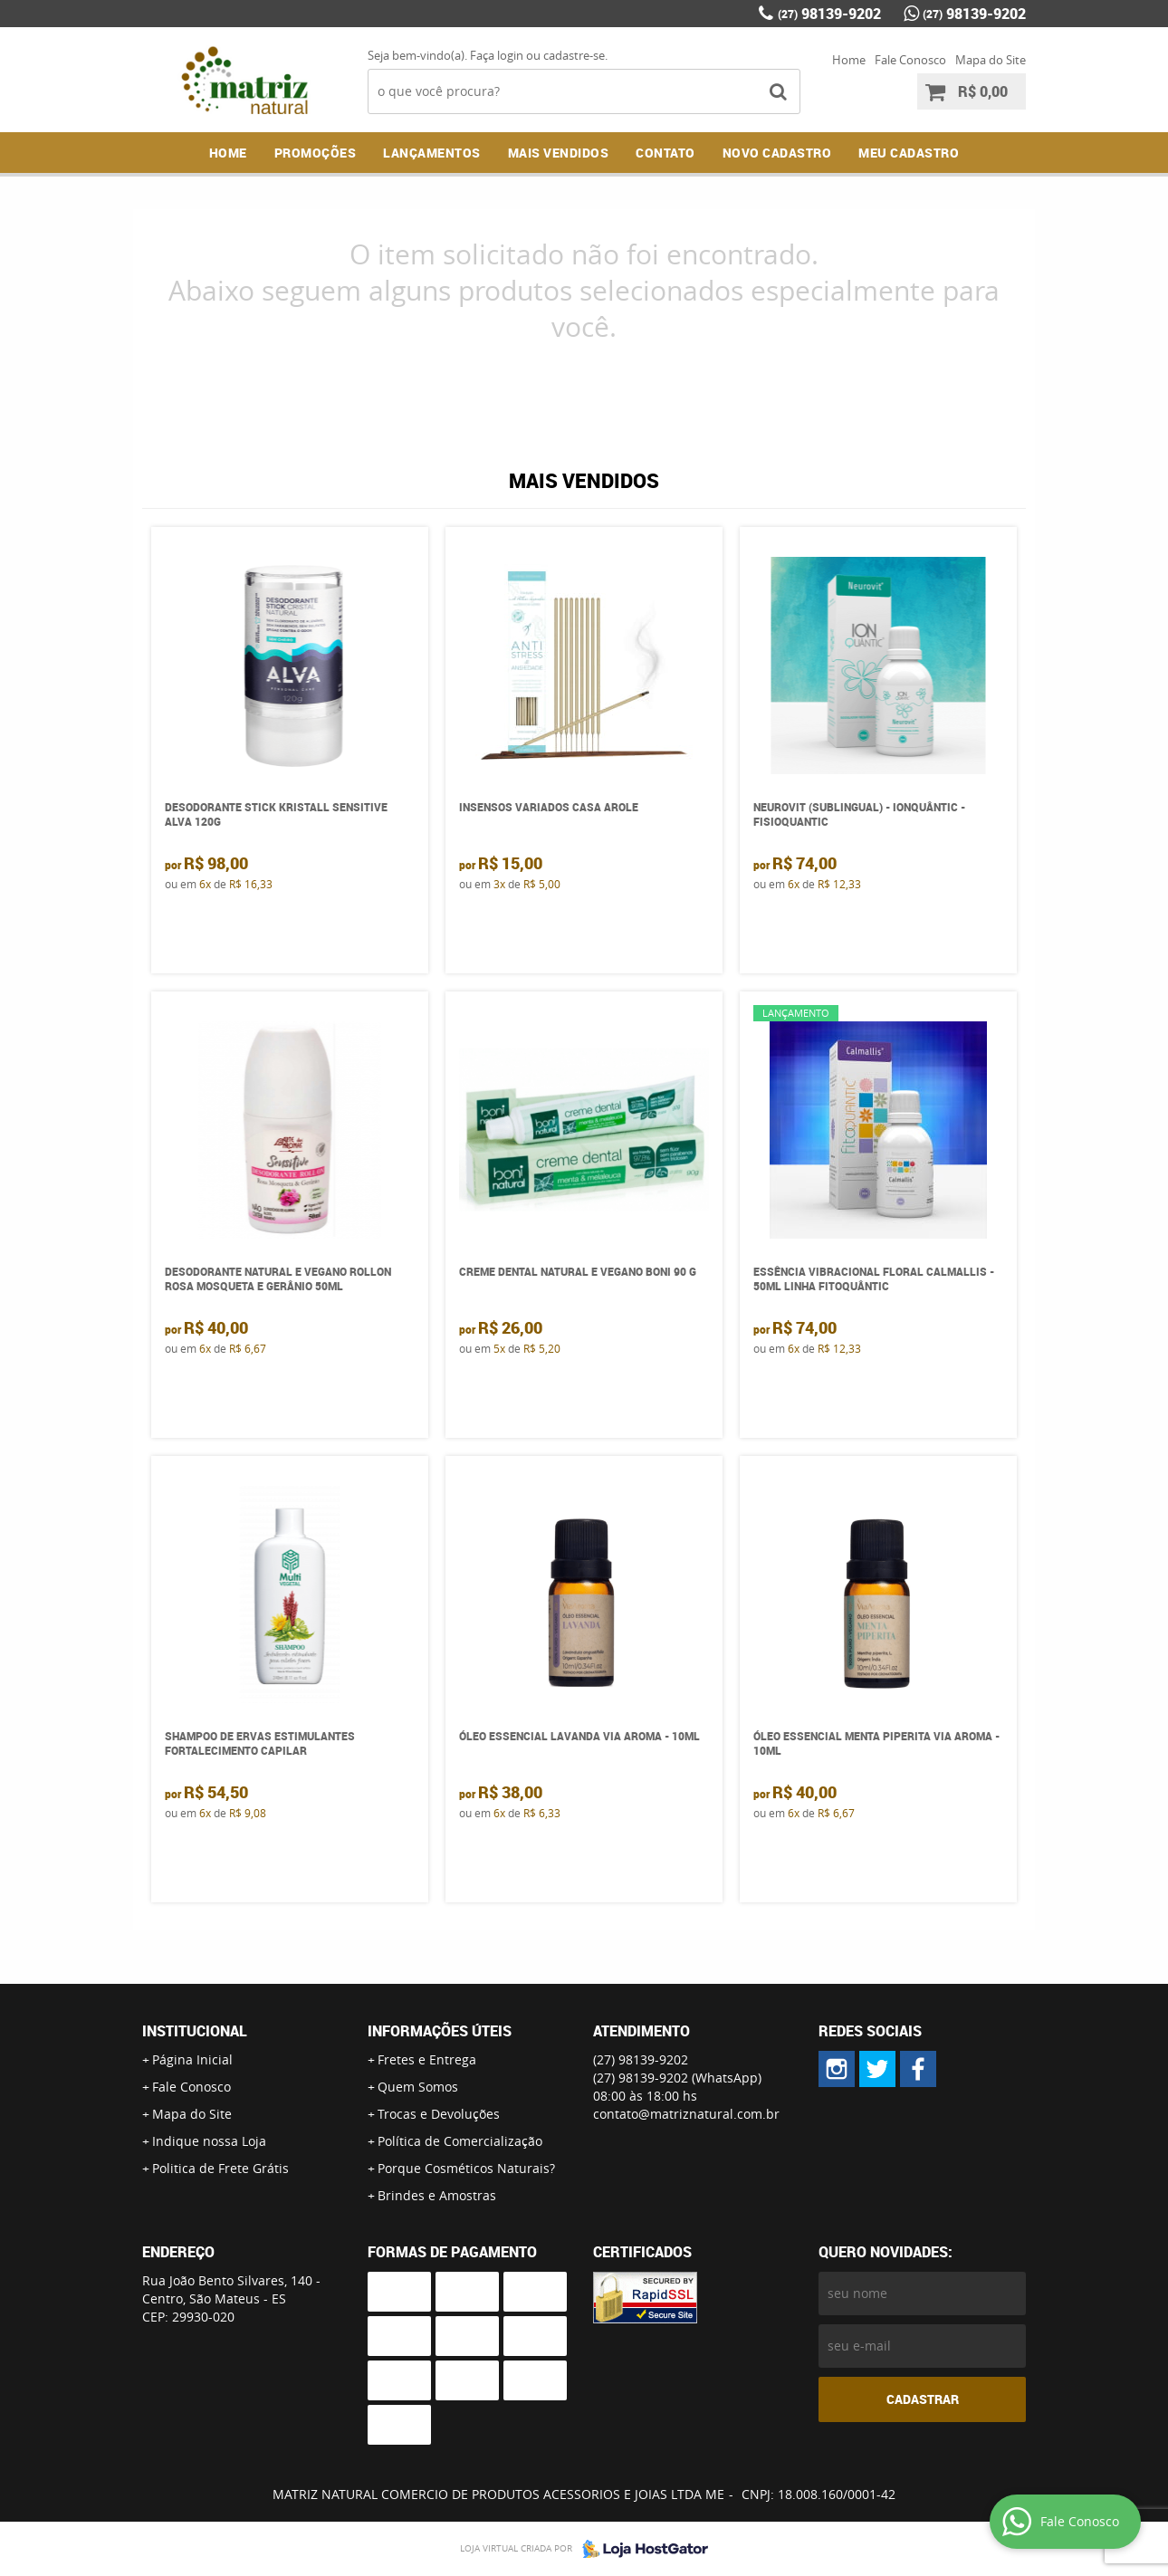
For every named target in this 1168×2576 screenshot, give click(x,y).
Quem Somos (418, 2086)
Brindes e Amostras (437, 2195)
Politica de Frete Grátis (220, 2168)
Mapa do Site (990, 60)
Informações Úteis (440, 2031)
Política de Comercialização (460, 2141)
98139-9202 (829, 14)
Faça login (496, 55)
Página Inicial (192, 2059)
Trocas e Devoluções (439, 2113)
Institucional (194, 2031)
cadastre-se (574, 55)
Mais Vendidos (558, 152)
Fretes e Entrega (427, 2059)
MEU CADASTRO (908, 152)
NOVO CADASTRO (777, 152)
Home (849, 60)
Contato (665, 152)
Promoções (315, 152)
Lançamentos (432, 152)
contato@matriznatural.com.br (686, 2113)
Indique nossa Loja (209, 2141)
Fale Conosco (910, 60)
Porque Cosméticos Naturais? (466, 2168)
